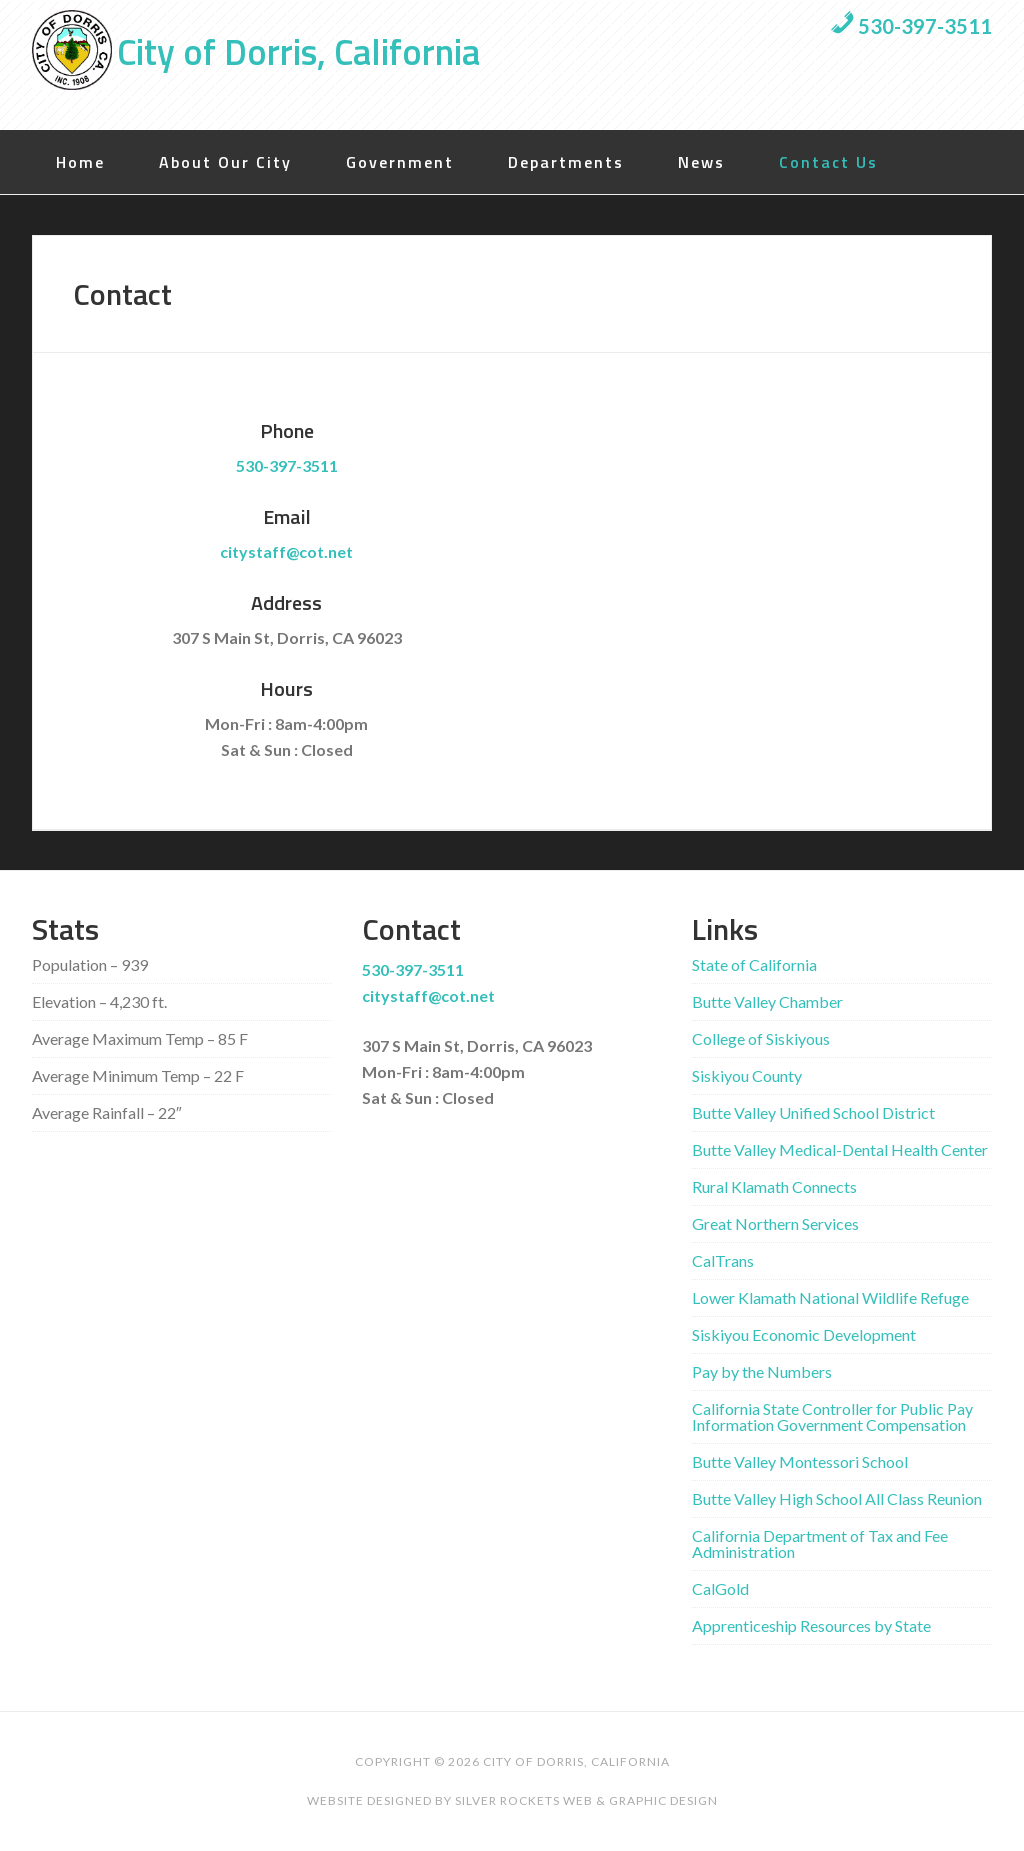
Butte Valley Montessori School (800, 1461)
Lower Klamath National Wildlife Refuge (830, 1297)
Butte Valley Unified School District (813, 1112)
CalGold (720, 1588)
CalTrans (723, 1260)
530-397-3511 (911, 26)
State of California (754, 964)
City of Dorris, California (298, 51)
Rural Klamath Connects (774, 1186)
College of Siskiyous (761, 1038)
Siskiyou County (747, 1075)
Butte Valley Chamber (767, 1001)
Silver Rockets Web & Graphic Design (586, 1800)
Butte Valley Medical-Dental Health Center (840, 1149)
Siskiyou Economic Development (804, 1334)
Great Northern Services (775, 1223)
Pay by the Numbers (762, 1371)
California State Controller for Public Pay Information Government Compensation (832, 1416)
